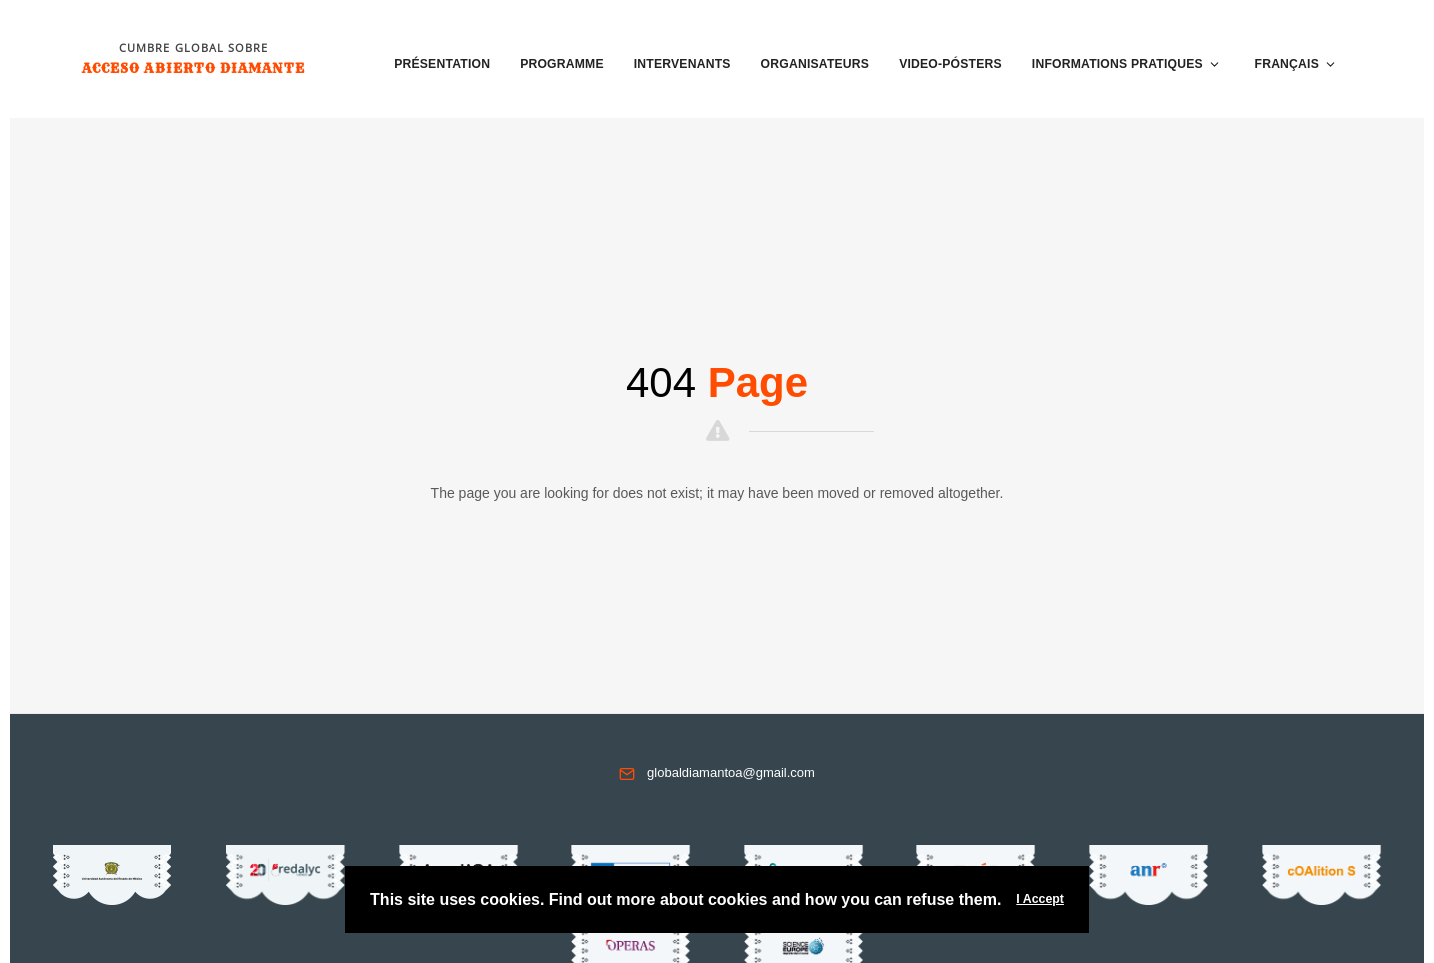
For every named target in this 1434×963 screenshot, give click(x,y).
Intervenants (682, 64)
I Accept (1040, 899)
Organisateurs (815, 64)
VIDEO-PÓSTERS (950, 64)
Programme (562, 64)
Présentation (442, 64)
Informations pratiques (1126, 64)
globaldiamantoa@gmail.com (731, 772)
